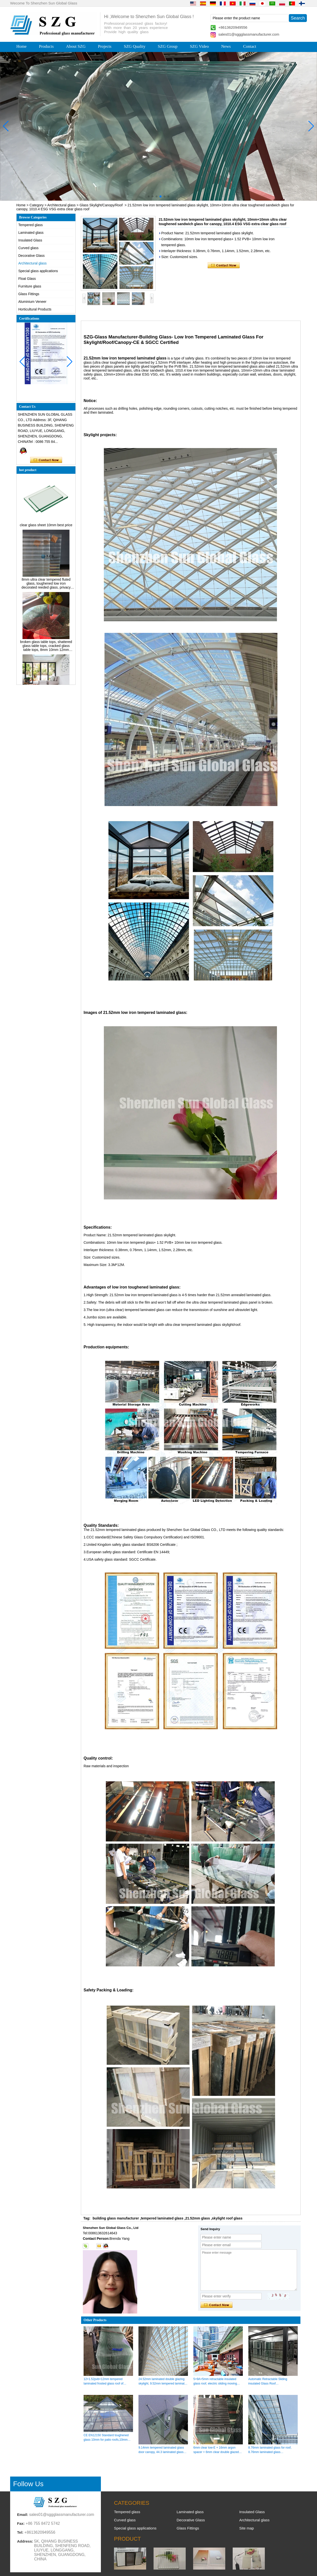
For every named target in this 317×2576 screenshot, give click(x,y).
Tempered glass (30, 225)
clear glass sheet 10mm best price (46, 528)
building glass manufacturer (115, 2218)
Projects (105, 46)
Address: (25, 2541)
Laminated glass (31, 233)
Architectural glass (61, 205)
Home (21, 46)
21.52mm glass (197, 2218)
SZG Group (168, 46)
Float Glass (27, 279)
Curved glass (28, 248)
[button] (149, 196)
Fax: (21, 2523)
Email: (22, 2514)
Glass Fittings (28, 294)
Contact (249, 46)
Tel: (20, 2532)
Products (46, 46)
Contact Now (46, 460)
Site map (246, 2528)
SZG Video (199, 46)
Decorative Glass (31, 256)
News (226, 46)
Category (36, 205)
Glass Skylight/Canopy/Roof (101, 205)
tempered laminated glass (162, 2218)
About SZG (76, 46)
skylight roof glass (227, 2218)
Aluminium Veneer (32, 302)
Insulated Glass (30, 240)
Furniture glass (29, 286)
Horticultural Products (34, 309)
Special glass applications (38, 271)
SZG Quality (134, 46)
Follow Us (28, 2484)
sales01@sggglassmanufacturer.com (248, 34)
